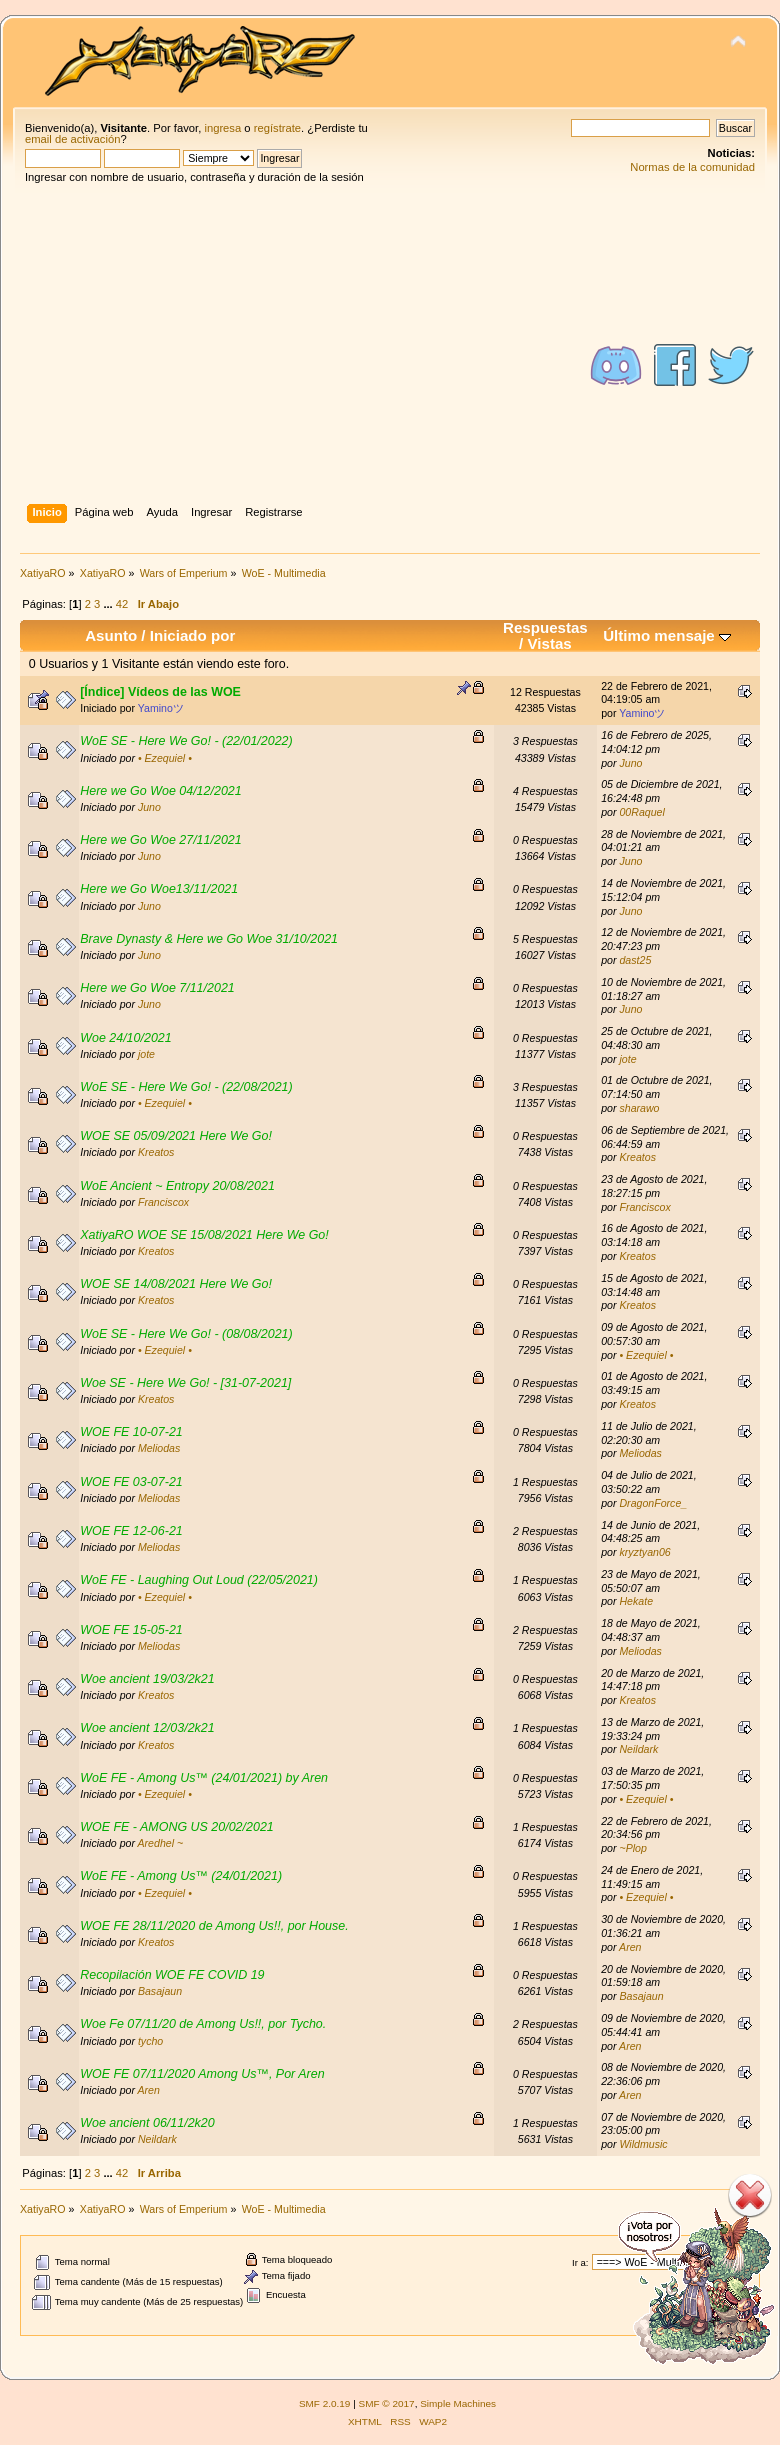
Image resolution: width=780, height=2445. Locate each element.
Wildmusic (643, 2144)
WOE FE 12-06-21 (131, 1531)
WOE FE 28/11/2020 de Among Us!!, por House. (214, 1926)
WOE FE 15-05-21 (131, 1630)
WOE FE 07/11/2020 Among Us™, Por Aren (202, 2074)
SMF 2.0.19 (325, 2403)
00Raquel (641, 812)
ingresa (222, 128)
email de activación (72, 139)
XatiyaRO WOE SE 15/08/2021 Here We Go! (204, 1235)
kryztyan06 (644, 1552)
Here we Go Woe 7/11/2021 (157, 988)
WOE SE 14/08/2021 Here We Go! (176, 1284)
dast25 (635, 960)
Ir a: (580, 2262)
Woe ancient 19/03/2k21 (147, 1679)
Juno (630, 763)
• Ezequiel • (165, 758)
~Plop (632, 1848)
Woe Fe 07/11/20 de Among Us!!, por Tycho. (203, 2024)
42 (122, 604)
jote (146, 1054)
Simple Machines (458, 2403)
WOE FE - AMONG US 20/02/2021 (177, 1827)
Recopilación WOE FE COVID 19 (172, 1975)
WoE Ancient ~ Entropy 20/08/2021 (177, 1186)
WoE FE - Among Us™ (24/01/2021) (181, 1876)
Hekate (636, 1601)
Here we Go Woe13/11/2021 (159, 889)
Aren (630, 1947)
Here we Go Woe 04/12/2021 (161, 791)
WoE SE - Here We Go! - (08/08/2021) (186, 1334)
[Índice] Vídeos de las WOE (160, 692)
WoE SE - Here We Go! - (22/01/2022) (186, 741)
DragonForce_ (653, 1503)
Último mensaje (667, 635)
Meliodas (159, 1448)
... (109, 604)
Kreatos (156, 1152)
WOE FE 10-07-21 (131, 1432)
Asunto (111, 635)
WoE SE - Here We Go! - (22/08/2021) (186, 1087)
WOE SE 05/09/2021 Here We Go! (176, 1136)
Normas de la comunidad (692, 167)
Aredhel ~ (161, 1843)
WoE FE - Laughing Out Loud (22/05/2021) (199, 1580)
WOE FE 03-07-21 (131, 1482)
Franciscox (163, 1202)
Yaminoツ (161, 708)
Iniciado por (193, 635)
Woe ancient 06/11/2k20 (147, 2123)
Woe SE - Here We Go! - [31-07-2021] (185, 1383)
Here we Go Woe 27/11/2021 (161, 840)
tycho (150, 2041)
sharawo (639, 1108)
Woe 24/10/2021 (126, 1038)
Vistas (550, 643)
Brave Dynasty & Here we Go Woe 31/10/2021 (209, 939)
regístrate (277, 128)
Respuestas (545, 627)
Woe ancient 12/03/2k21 (147, 1728)
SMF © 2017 (387, 2403)
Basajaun (160, 1991)
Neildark (638, 1749)
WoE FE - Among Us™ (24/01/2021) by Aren (204, 1778)
